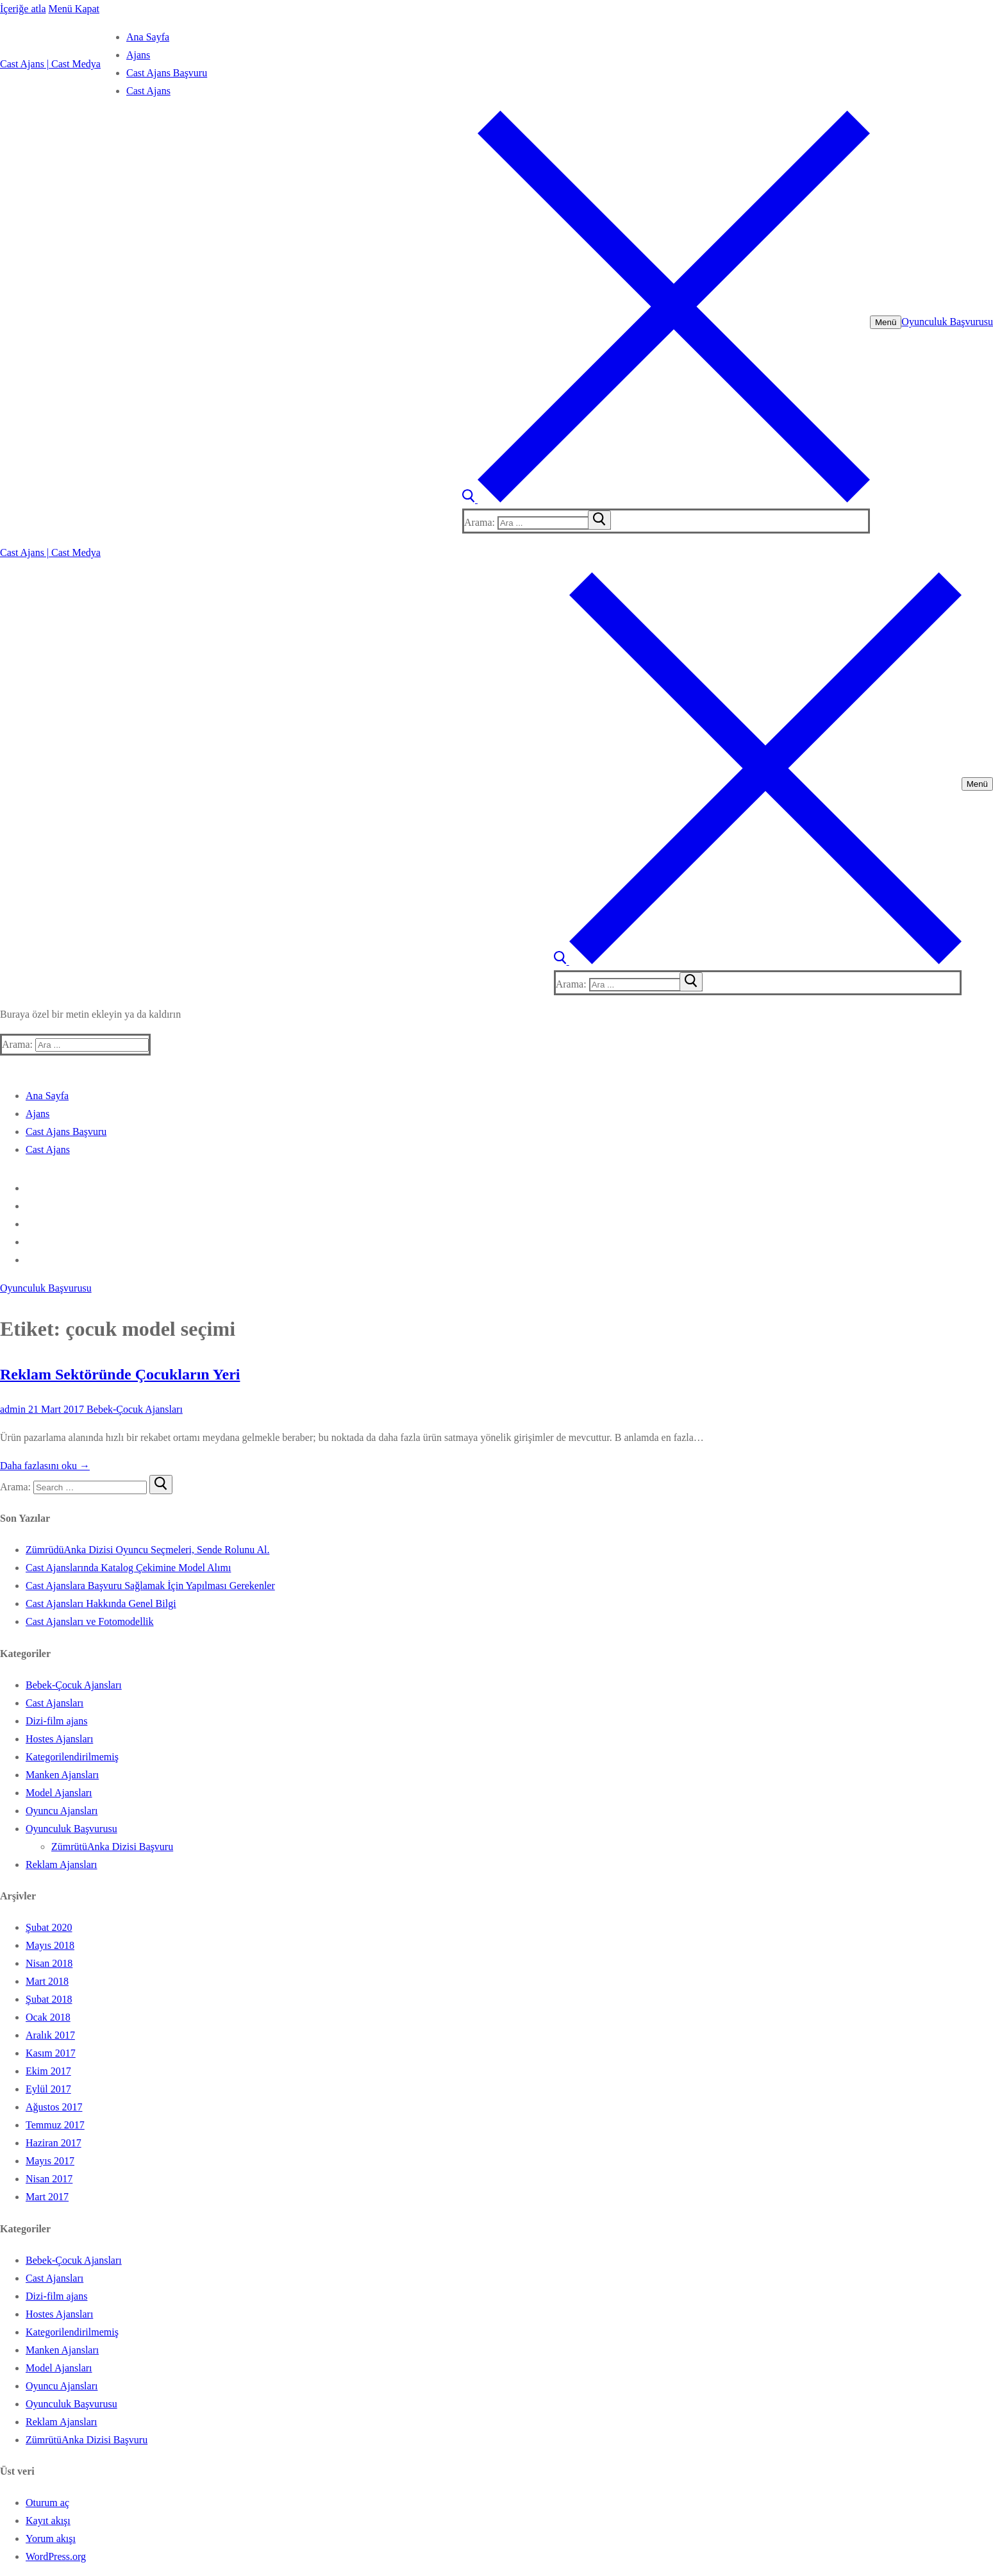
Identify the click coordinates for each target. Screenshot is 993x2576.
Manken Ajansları (62, 1774)
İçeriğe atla (23, 8)
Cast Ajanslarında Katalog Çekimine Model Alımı (128, 1567)
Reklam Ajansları (61, 1864)
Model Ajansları (59, 1792)
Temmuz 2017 (55, 2124)
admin (13, 1409)
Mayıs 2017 (50, 2160)
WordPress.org (56, 2556)
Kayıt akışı (48, 2520)
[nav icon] (885, 322)
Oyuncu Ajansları (61, 1810)
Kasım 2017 (51, 2053)
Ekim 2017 (48, 2071)
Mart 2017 (47, 2196)
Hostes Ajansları (59, 1738)
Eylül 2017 (48, 2089)
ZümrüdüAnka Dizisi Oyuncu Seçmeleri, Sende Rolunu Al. (147, 1549)
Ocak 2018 (48, 2017)
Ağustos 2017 (54, 2106)
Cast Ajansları (54, 1702)
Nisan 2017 (49, 2178)
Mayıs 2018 (50, 1945)
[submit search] (599, 520)
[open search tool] (666, 499)
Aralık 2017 (50, 2035)
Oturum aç (47, 2502)
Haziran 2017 (53, 2142)
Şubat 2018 (49, 1999)
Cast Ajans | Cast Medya (50, 63)
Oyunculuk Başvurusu (947, 321)
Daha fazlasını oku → (45, 1465)
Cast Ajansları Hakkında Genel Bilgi (101, 1603)
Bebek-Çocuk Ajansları (133, 1409)
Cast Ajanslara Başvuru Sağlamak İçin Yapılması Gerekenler (150, 1585)
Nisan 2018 (49, 1963)
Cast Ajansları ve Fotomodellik (90, 1621)
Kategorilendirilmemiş (72, 1756)
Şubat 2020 (49, 1927)
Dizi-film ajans (56, 1720)
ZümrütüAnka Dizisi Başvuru (112, 1846)
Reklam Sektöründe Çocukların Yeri (120, 1374)
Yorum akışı (51, 2538)
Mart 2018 (47, 1981)
